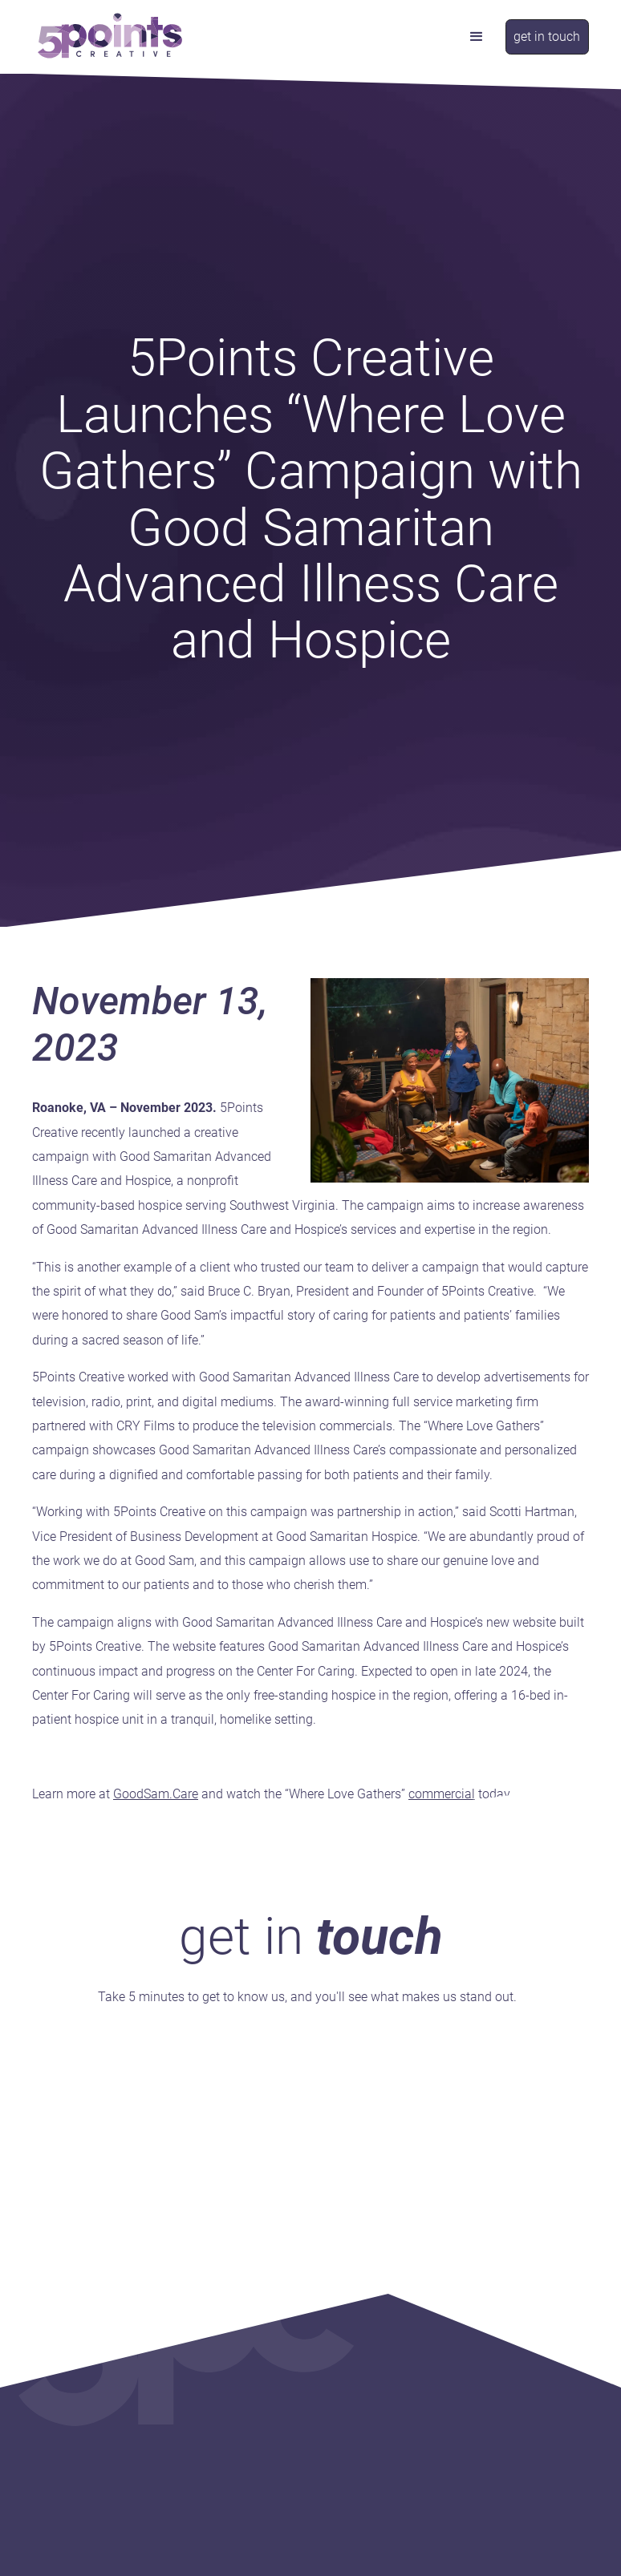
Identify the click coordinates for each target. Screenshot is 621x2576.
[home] (109, 36)
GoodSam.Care (155, 1794)
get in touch (546, 36)
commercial (441, 1794)
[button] (477, 37)
